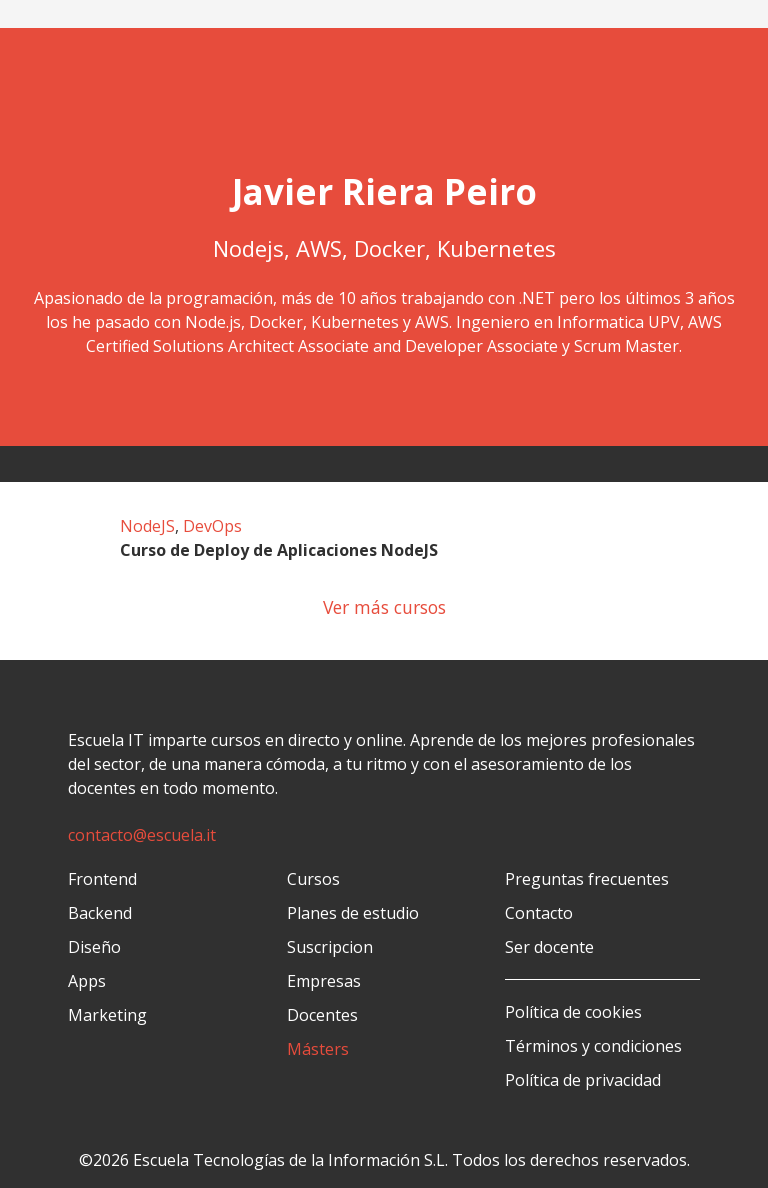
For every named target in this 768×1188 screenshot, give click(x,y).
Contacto (539, 913)
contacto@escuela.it (142, 835)
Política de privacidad (583, 1080)
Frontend (102, 879)
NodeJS (147, 526)
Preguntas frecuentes (587, 879)
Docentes (322, 1015)
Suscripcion (330, 947)
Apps (87, 981)
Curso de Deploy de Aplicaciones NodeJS (279, 550)
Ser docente (549, 947)
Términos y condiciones (593, 1046)
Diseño (94, 947)
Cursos (313, 879)
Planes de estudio (353, 913)
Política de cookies (573, 1012)
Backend (100, 913)
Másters (318, 1049)
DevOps (212, 526)
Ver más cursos (384, 607)
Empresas (324, 981)
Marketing (107, 1015)
